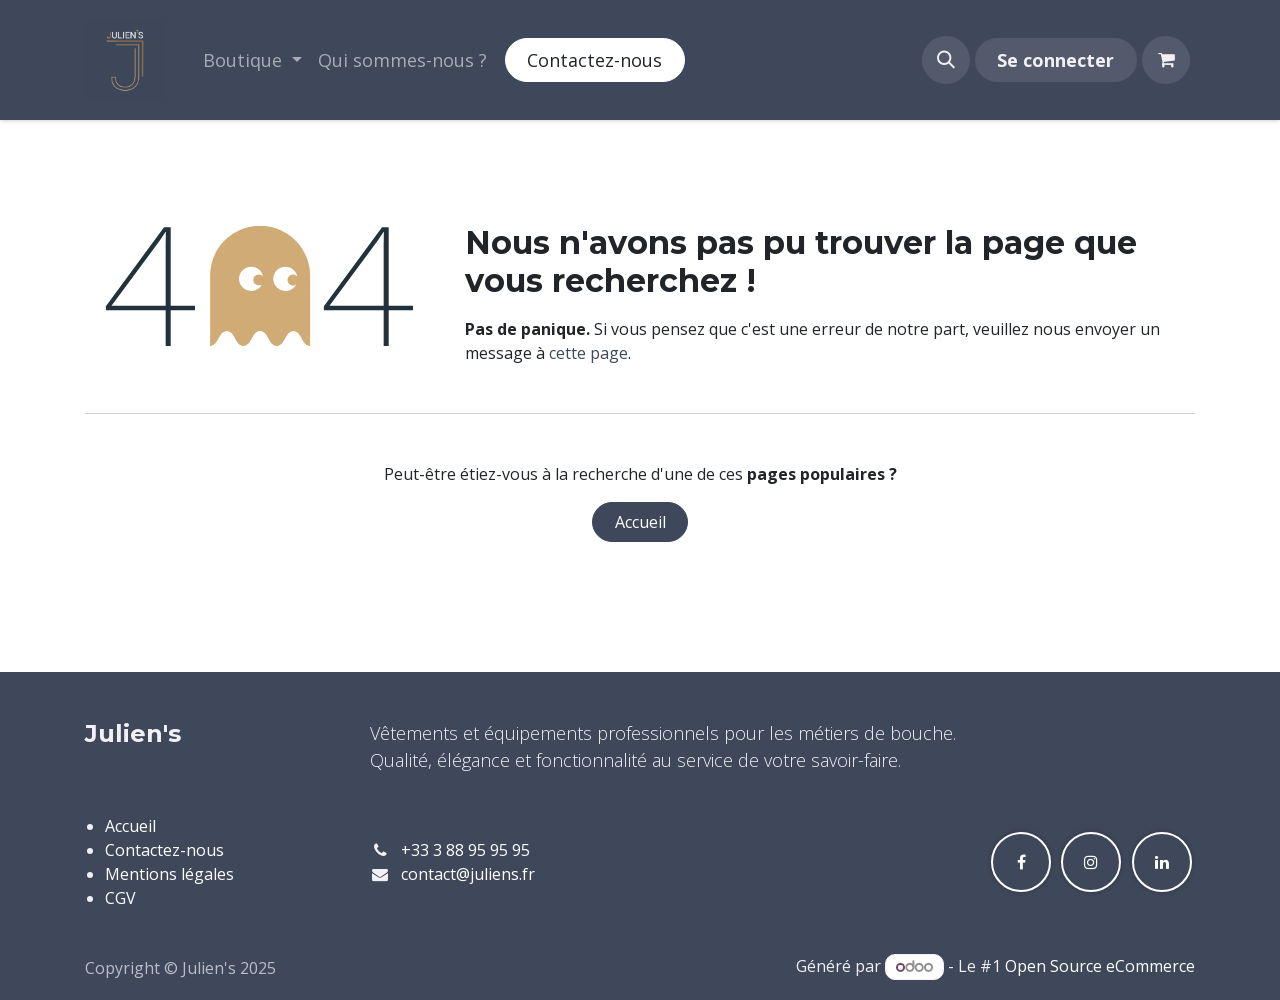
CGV (120, 898)
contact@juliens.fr (468, 874)
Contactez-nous (594, 60)
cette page (588, 353)
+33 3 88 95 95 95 (465, 850)
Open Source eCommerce (1100, 966)
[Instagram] (1091, 862)
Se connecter (1055, 60)
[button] (946, 60)
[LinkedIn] (1162, 862)
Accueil (640, 522)
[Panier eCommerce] (1166, 60)
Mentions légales (169, 874)
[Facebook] (1021, 862)
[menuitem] (252, 60)
